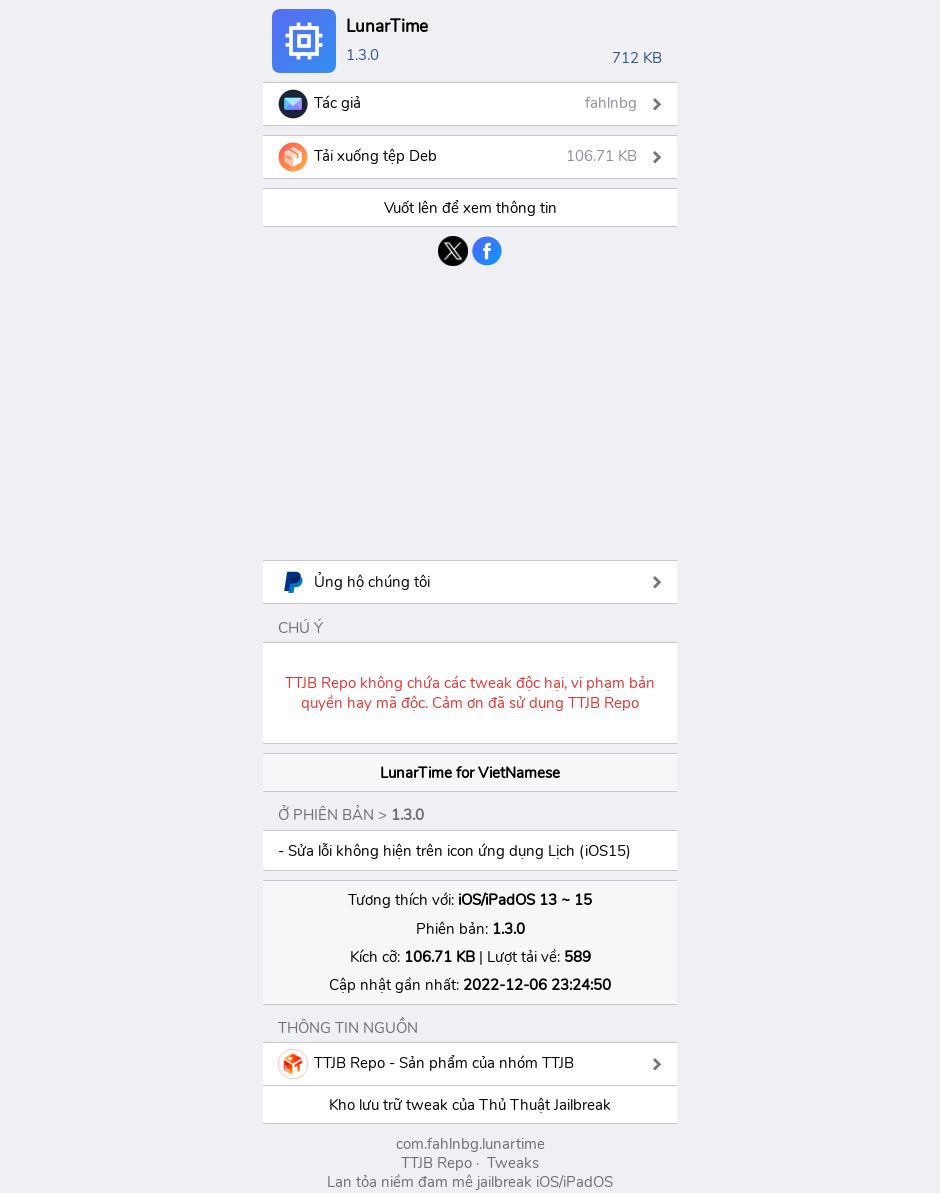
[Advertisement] (470, 411)
